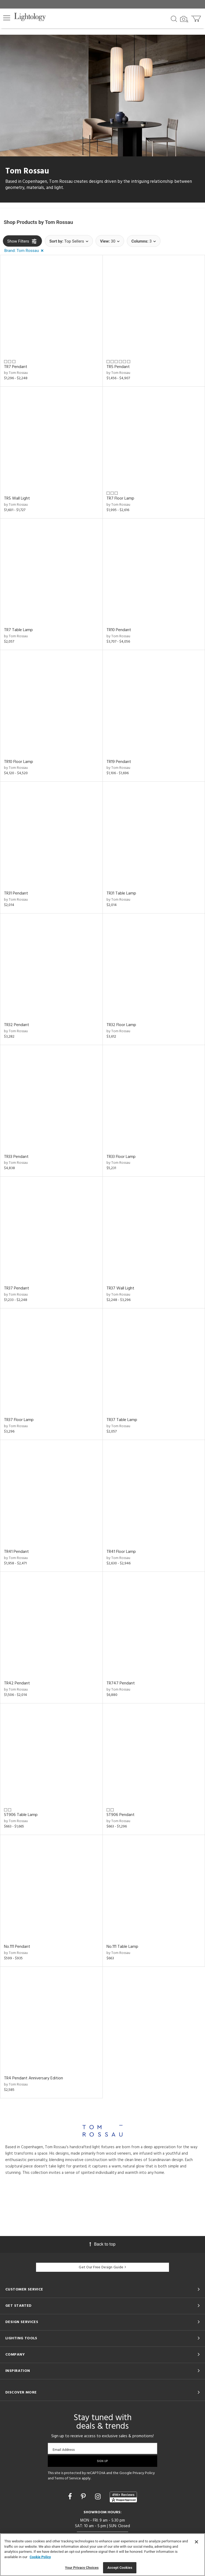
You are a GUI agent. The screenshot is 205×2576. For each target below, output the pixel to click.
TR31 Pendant (16, 893)
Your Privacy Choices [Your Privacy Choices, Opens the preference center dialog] (82, 2568)
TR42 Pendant (17, 1683)
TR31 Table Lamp (121, 893)
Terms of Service (67, 2478)
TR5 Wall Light (17, 498)
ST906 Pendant (121, 1814)
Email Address (64, 2450)
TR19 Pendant (119, 761)
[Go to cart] (196, 17)
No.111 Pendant (17, 1946)
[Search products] (174, 18)
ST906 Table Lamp (21, 1814)
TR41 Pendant (16, 1551)
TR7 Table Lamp (18, 630)
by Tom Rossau (16, 373)
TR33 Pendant (16, 1156)
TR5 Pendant (118, 366)
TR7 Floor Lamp (120, 498)
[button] (7, 18)
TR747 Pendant (121, 1683)
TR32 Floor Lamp (121, 1025)
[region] (102, 2554)
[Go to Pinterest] (84, 2496)
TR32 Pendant (16, 1025)
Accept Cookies (119, 2568)
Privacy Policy (144, 2473)
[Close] (196, 2542)
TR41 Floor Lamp (121, 1551)
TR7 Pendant (15, 366)
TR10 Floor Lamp (18, 761)
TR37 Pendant (16, 1288)
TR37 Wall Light (120, 1288)
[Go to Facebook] (70, 2496)
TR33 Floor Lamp (121, 1156)
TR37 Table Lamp (122, 1419)
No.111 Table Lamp (122, 1946)
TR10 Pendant (119, 630)
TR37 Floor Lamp (19, 1419)
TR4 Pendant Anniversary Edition (33, 2078)
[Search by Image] (184, 19)
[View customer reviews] (123, 2497)
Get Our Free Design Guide (102, 2267)
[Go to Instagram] (98, 2496)
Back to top (102, 2244)
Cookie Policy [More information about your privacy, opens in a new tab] (40, 2557)
